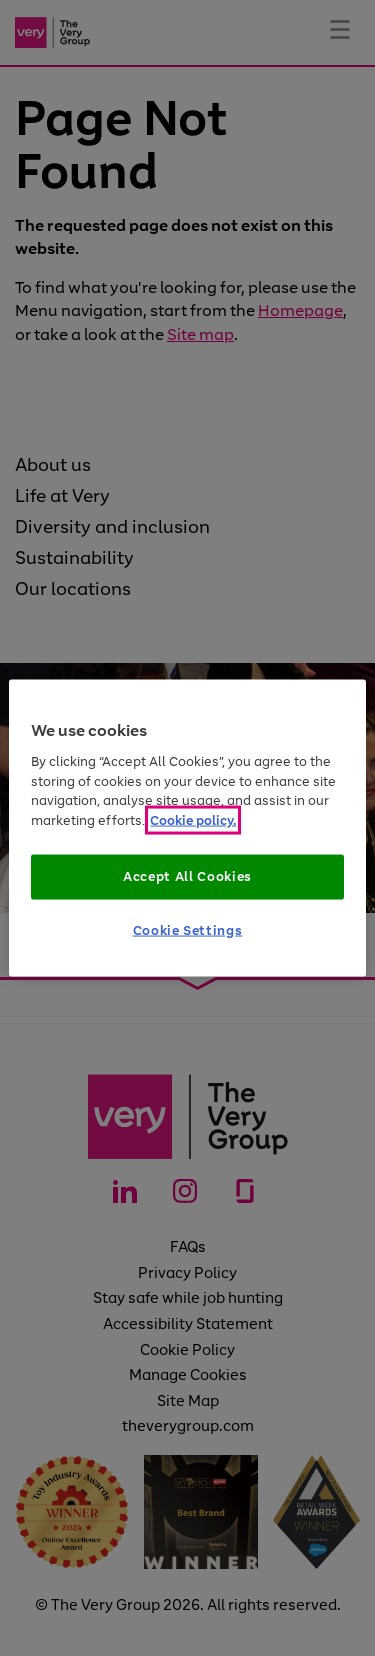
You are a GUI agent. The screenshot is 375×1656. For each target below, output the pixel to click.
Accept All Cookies (187, 876)
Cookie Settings (188, 929)
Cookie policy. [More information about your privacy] (193, 819)
